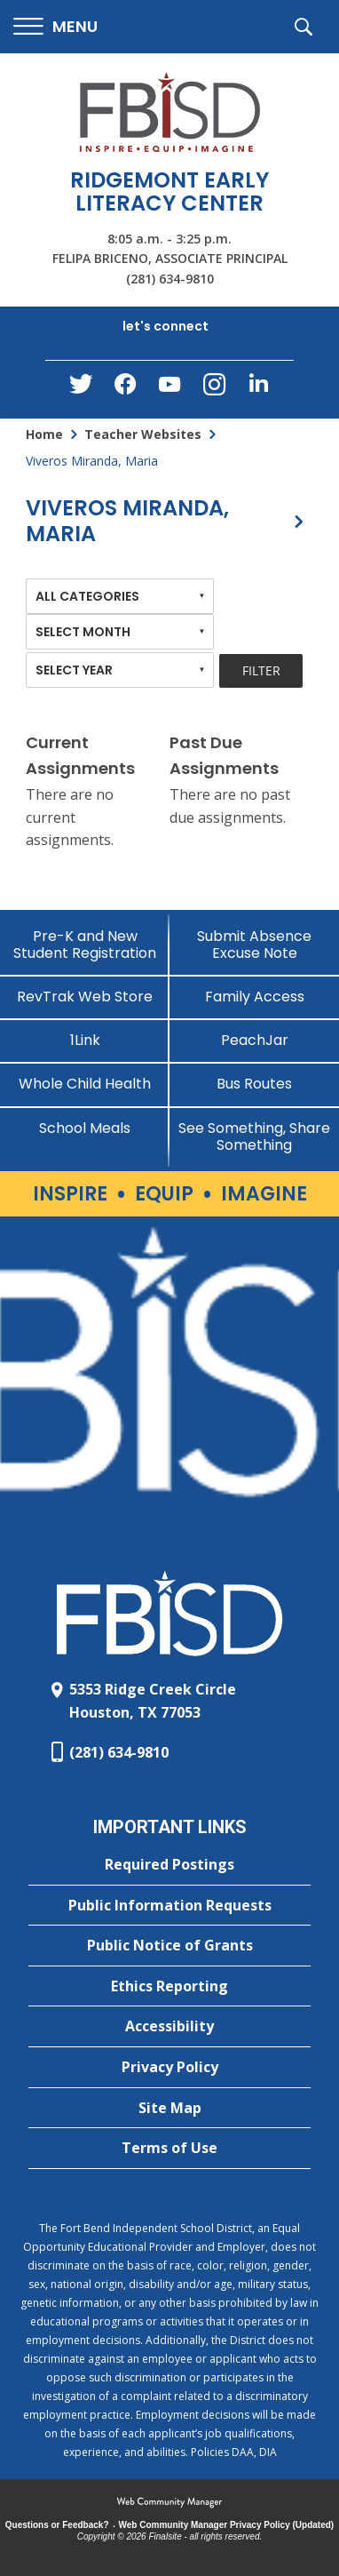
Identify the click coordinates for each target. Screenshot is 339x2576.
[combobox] (120, 596)
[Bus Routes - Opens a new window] (254, 1083)
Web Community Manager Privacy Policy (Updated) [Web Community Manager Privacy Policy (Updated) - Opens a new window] (227, 2525)
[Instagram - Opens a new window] (214, 390)
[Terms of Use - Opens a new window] (169, 2148)
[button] (55, 27)
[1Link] (85, 1040)
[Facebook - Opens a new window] (125, 389)
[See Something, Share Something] (254, 1136)
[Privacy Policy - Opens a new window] (169, 2067)
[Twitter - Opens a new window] (81, 388)
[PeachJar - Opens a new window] (254, 1040)
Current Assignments (80, 755)
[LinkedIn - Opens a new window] (258, 388)
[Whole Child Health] (85, 1083)
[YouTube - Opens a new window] (169, 388)
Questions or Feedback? (57, 2525)
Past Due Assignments (224, 755)
